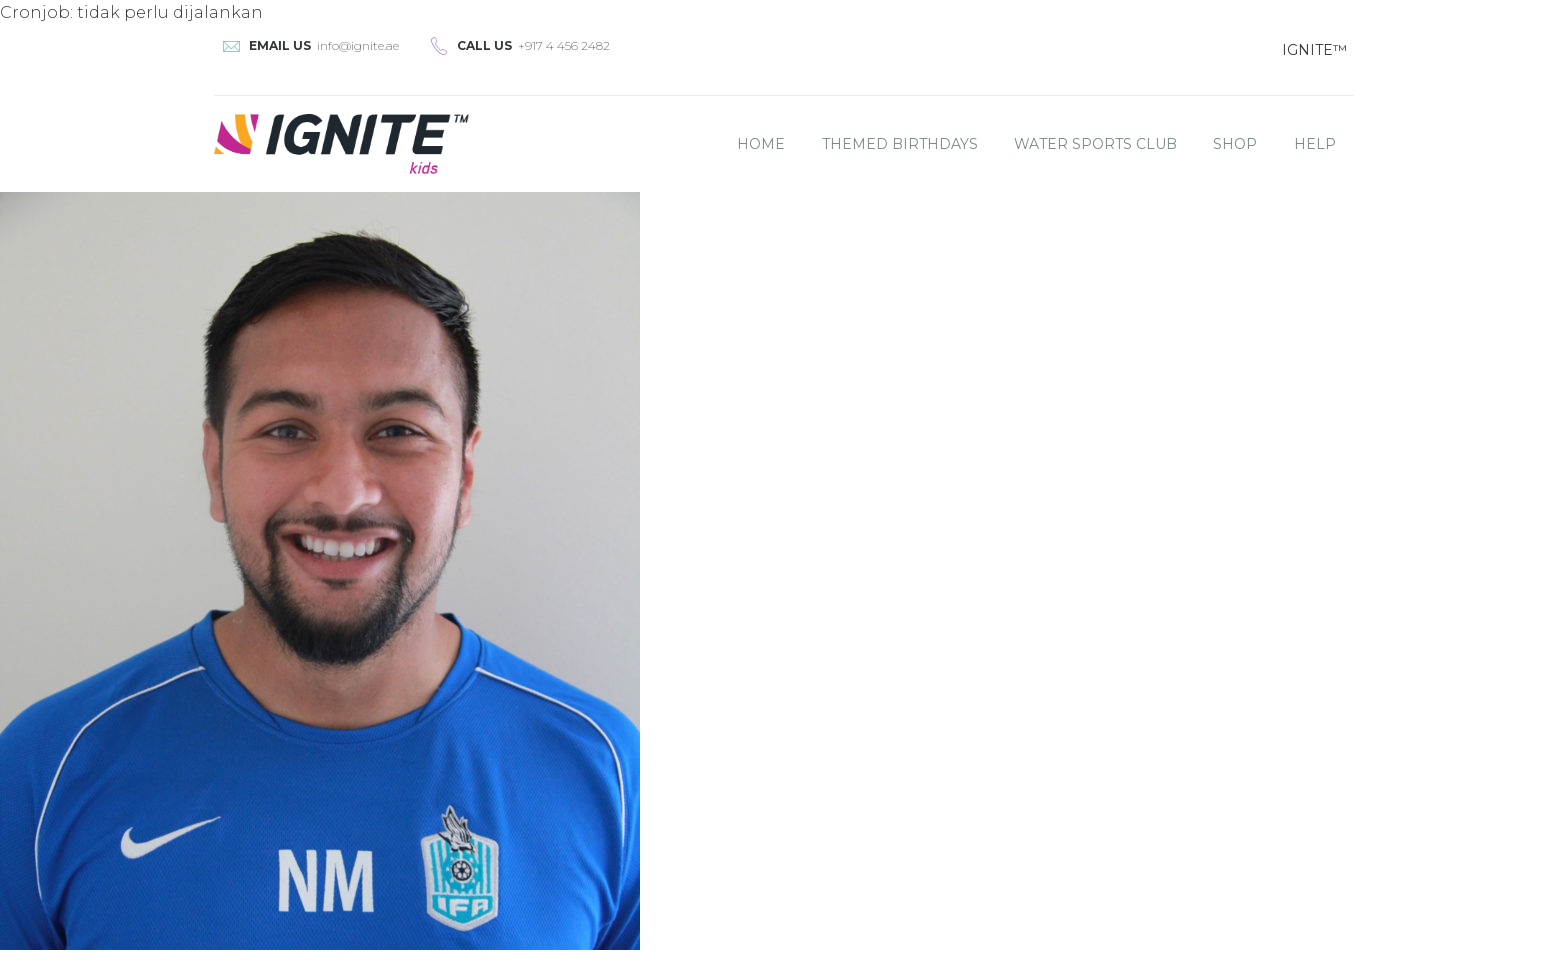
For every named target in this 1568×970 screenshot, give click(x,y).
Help (1315, 144)
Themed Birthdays (900, 144)
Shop (1235, 144)
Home (761, 144)
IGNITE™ (1314, 50)
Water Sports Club (1095, 144)
